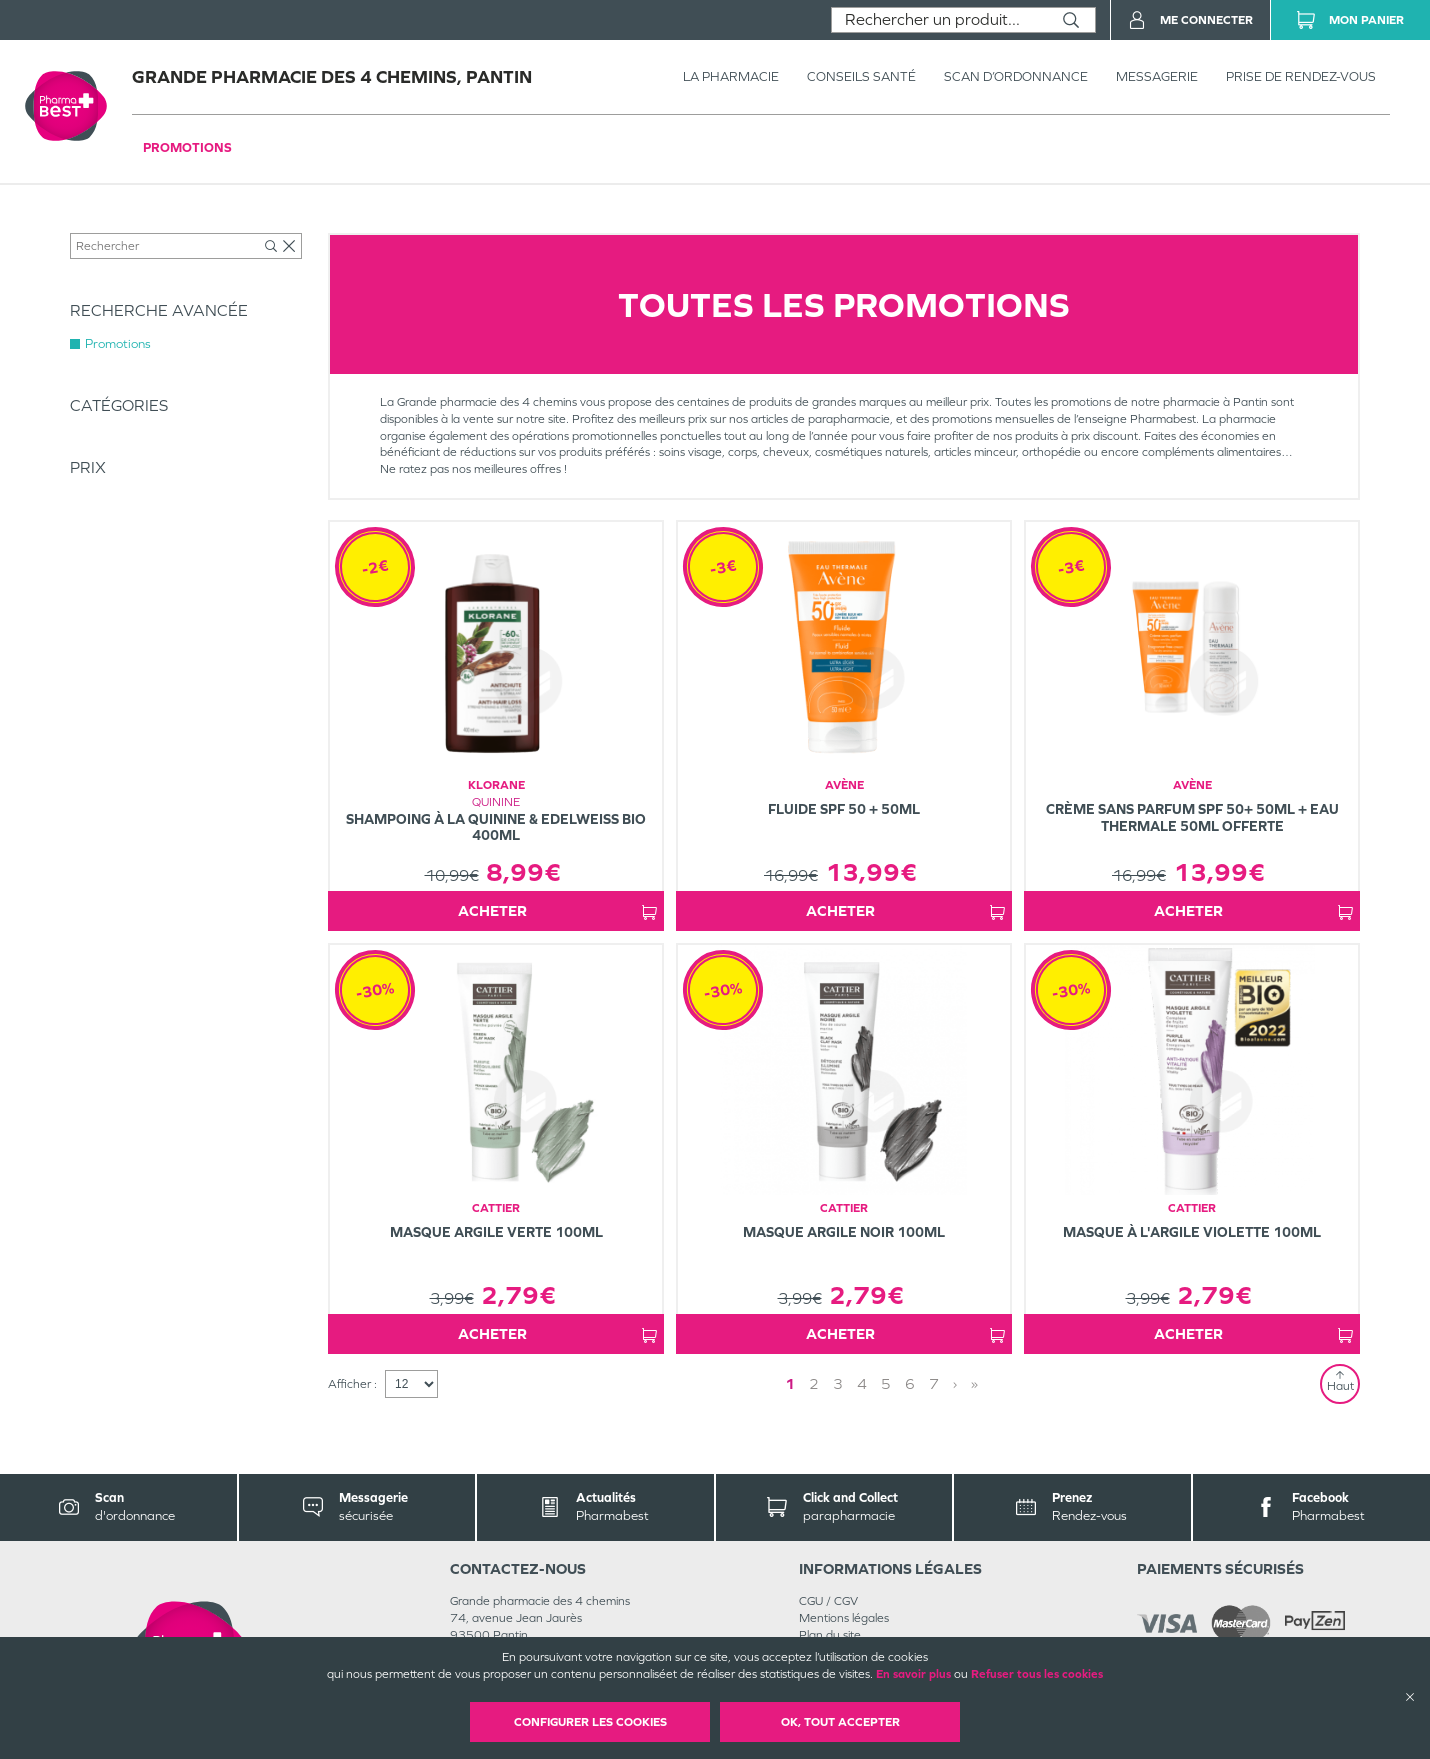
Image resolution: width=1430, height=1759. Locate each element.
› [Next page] (955, 1383)
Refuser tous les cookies (1037, 1674)
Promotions (187, 147)
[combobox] (939, 20)
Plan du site (830, 1635)
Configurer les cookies (590, 1722)
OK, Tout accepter (840, 1722)
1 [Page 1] (790, 1383)
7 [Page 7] (934, 1383)
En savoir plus (913, 1674)
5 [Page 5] (886, 1383)
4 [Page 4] (862, 1383)
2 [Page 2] (814, 1383)
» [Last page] (974, 1383)
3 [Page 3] (838, 1383)
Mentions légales (844, 1618)
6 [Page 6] (910, 1383)
